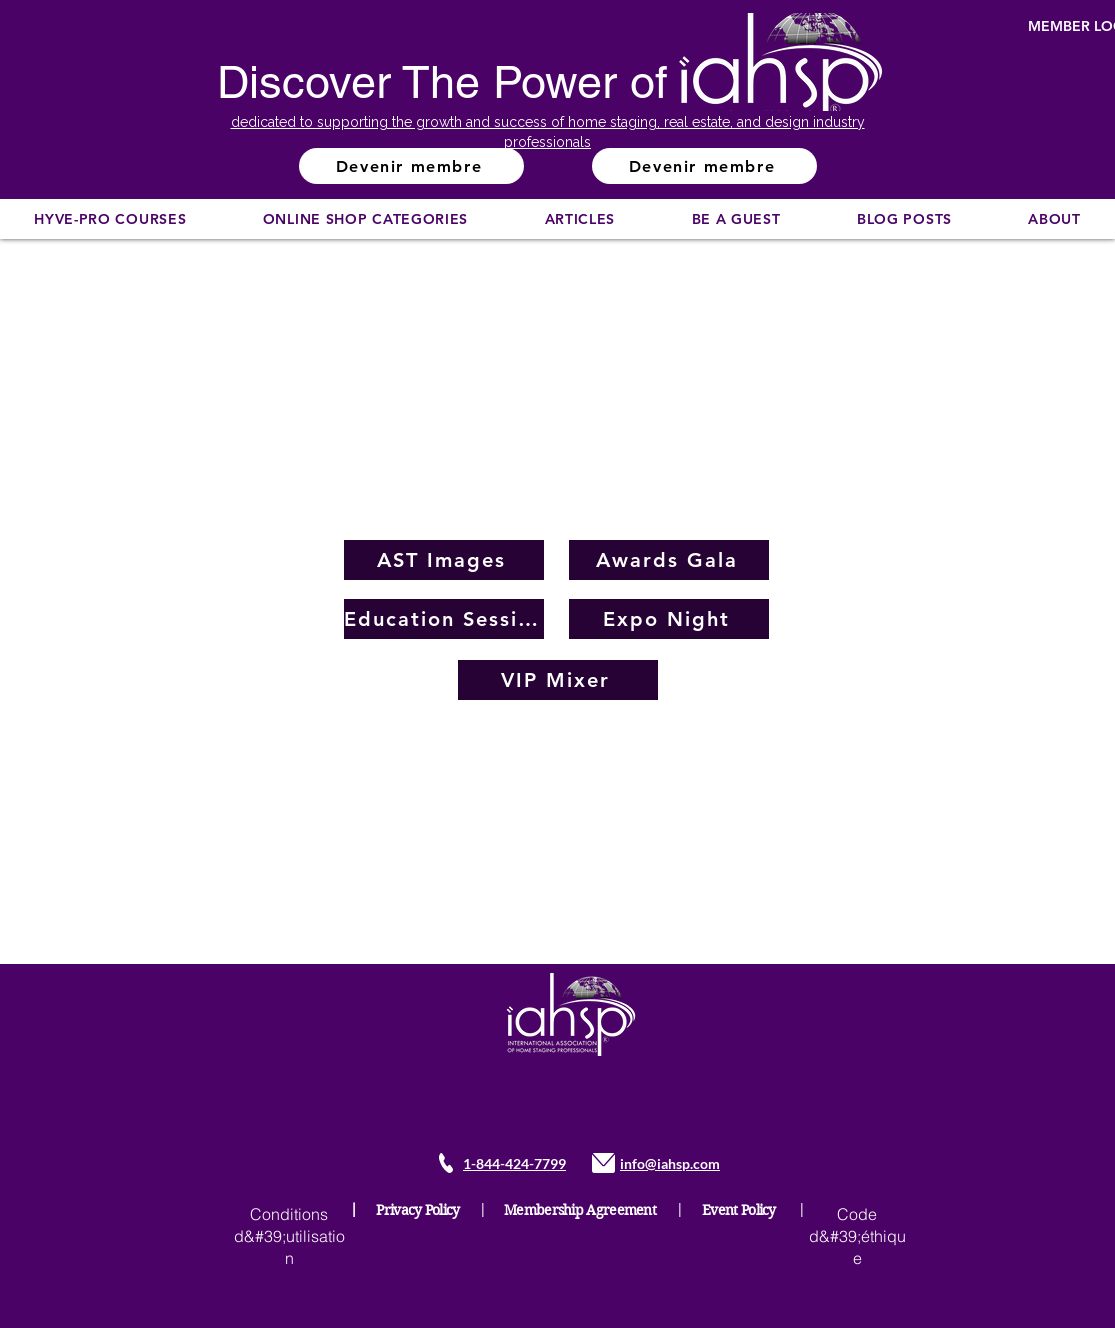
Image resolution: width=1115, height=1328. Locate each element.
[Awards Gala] (669, 560)
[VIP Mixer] (558, 680)
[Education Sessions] (444, 619)
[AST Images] (444, 560)
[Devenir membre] (411, 166)
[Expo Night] (669, 619)
